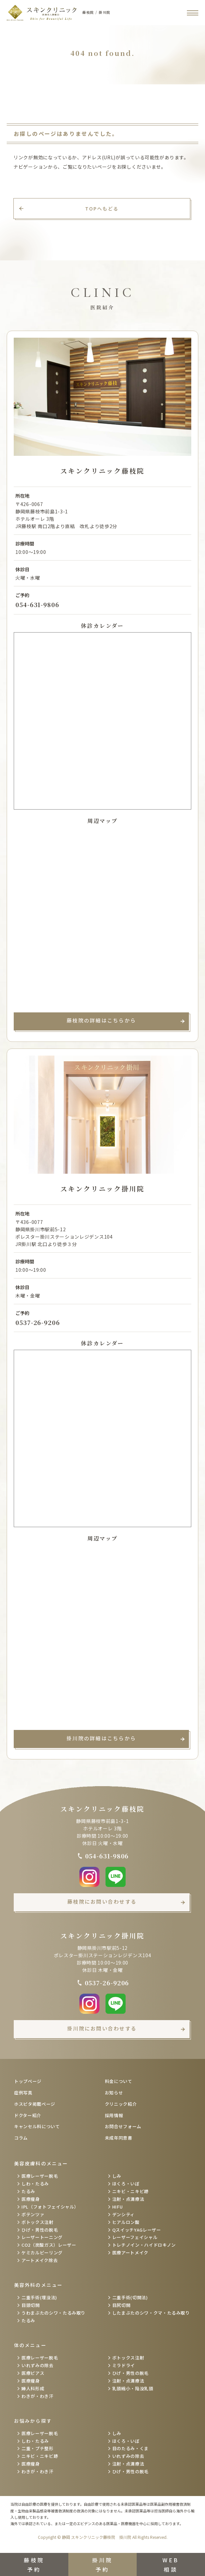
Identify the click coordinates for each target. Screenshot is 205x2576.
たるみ (28, 2191)
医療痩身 (30, 2199)
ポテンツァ (32, 2214)
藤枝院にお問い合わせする (102, 1901)
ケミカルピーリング (42, 2252)
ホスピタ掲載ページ (34, 2104)
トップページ (28, 2081)
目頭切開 (30, 2305)
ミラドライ (123, 2365)
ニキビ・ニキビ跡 (130, 2191)
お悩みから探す (33, 2420)
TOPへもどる (102, 208)
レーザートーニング (42, 2237)
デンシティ (123, 2214)
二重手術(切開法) (130, 2297)
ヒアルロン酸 (126, 2222)
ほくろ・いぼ (126, 2183)
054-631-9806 (37, 604)
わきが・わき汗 (37, 2396)
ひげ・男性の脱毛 (39, 2230)
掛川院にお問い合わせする (102, 2028)
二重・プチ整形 (37, 2448)
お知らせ (114, 2092)
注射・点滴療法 (128, 2199)
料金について (118, 2081)
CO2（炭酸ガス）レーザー (48, 2245)
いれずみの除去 (37, 2365)
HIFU (117, 2207)
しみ (116, 2176)
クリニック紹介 (121, 2104)
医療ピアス (32, 2373)
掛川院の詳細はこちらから (101, 1738)
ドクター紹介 (27, 2115)
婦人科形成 (32, 2388)
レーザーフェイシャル (135, 2237)
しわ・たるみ (35, 2183)
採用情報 (114, 2115)
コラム (21, 2138)
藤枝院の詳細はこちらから (101, 1020)
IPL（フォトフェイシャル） (50, 2207)
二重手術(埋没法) (39, 2297)
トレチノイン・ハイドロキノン (144, 2245)
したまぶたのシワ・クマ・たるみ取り (151, 2313)
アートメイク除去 (39, 2260)
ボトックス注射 (37, 2222)
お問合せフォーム (123, 2126)
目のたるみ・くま (130, 2448)
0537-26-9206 (37, 1322)
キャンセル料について (37, 2126)
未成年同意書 (118, 2138)
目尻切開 (121, 2305)
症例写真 (23, 2092)
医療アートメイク (130, 2252)
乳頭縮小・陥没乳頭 (132, 2388)
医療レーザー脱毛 (39, 2176)
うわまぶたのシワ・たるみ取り (53, 2313)
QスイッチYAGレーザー (136, 2230)
